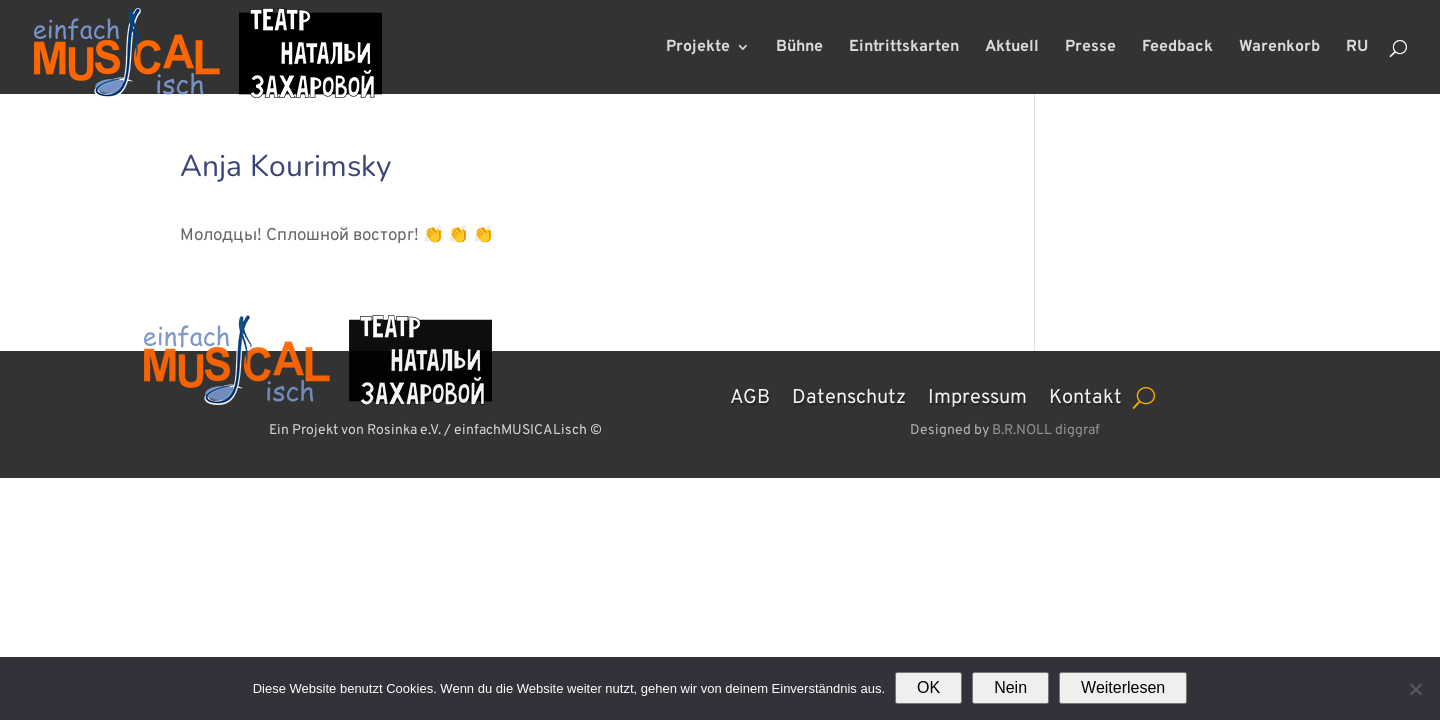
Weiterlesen (1123, 687)
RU (1357, 48)
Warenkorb (1279, 48)
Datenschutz (849, 395)
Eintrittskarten (904, 48)
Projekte (698, 48)
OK (928, 687)
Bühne (799, 48)
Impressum (977, 395)
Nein (1010, 687)
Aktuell (1012, 48)
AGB (750, 395)
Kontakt (1085, 395)
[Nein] (1415, 689)
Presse (1090, 48)
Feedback (1177, 48)
